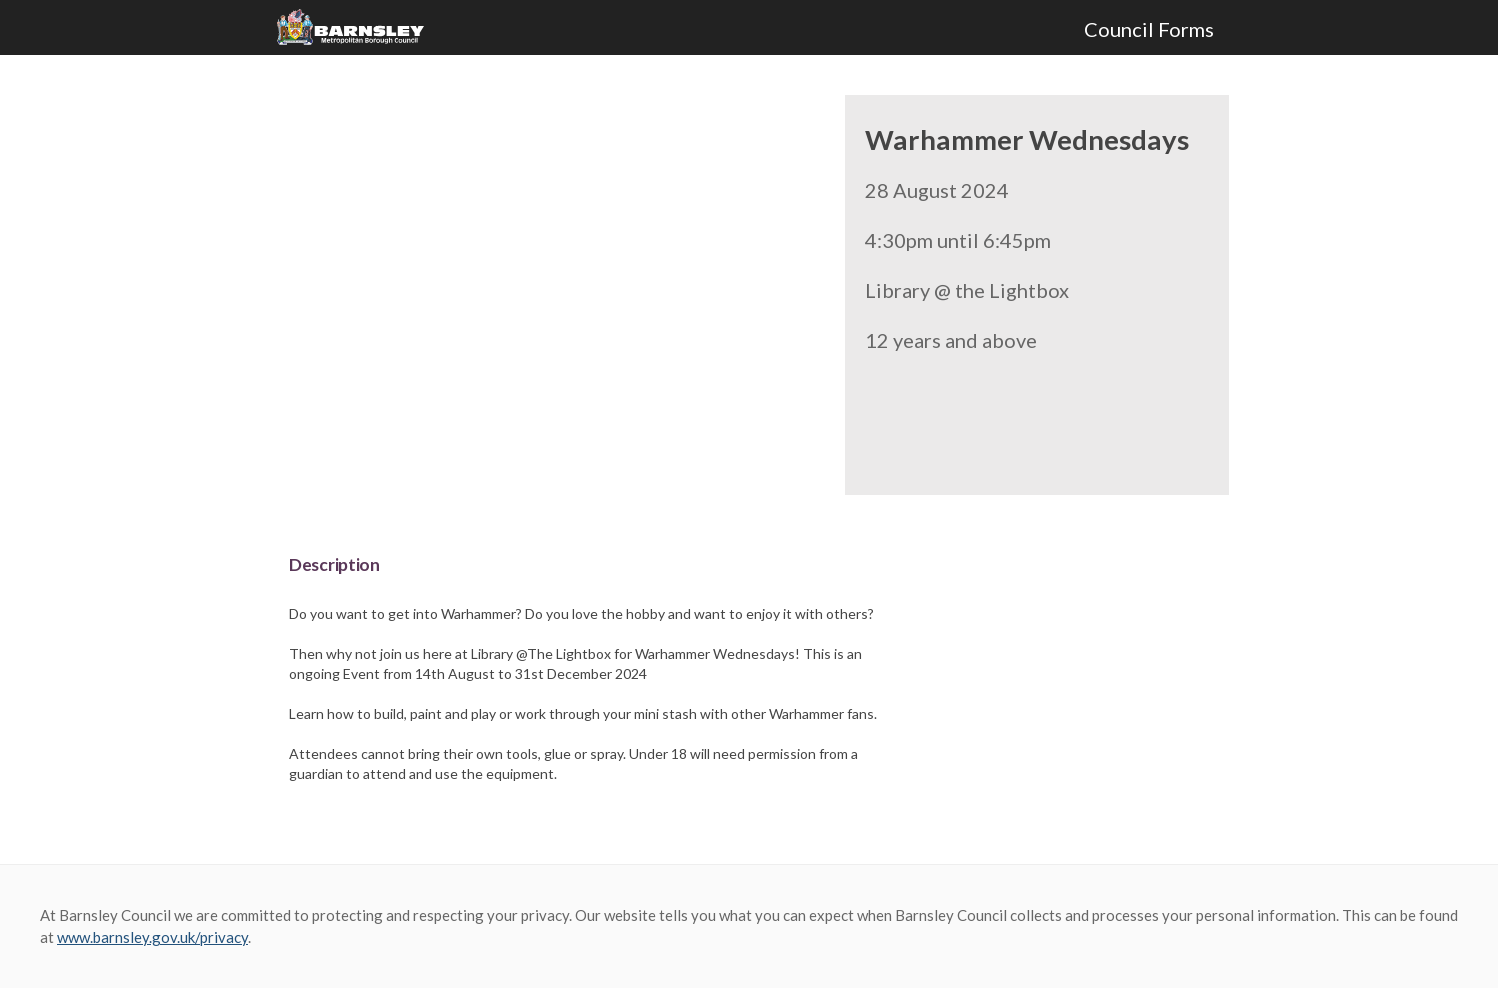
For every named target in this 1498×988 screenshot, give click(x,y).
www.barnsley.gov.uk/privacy (152, 937)
